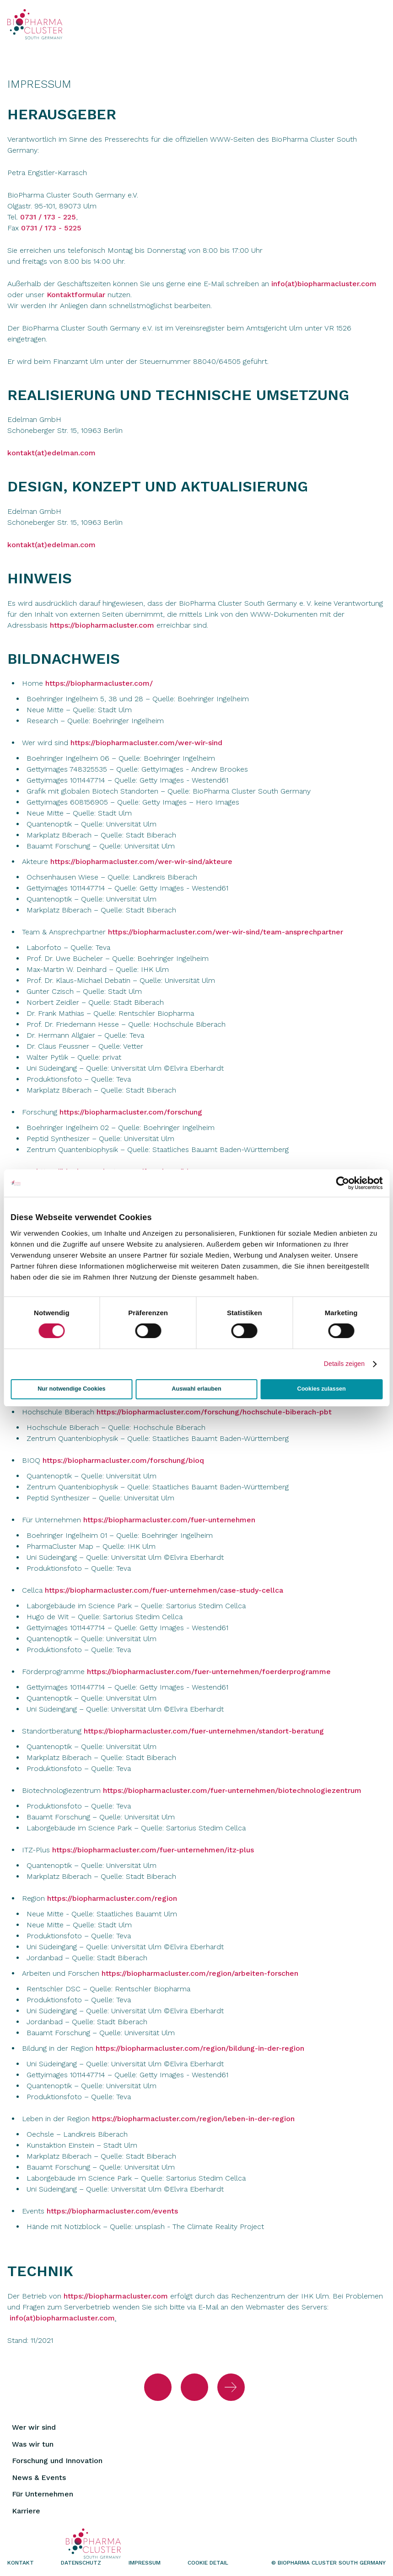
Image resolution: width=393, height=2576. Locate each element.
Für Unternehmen (42, 2494)
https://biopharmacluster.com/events (112, 2211)
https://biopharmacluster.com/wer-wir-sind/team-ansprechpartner (225, 932)
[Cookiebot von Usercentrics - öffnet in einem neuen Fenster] (342, 1183)
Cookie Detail (208, 2563)
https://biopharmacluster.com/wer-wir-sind (146, 742)
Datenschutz (81, 2563)
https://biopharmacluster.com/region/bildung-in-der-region (200, 2048)
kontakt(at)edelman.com (51, 452)
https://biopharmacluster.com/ (99, 683)
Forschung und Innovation (57, 2460)
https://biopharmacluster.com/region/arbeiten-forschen (200, 1973)
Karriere (26, 2511)
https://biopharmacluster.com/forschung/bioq (123, 1460)
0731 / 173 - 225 (48, 217)
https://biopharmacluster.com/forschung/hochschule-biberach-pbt (214, 1412)
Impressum (145, 2563)
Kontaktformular (77, 294)
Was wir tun (33, 2444)
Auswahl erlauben (196, 1389)
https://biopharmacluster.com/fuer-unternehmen (169, 1519)
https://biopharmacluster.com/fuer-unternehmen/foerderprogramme (209, 1671)
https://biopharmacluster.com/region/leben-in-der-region (193, 2118)
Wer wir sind (34, 2427)
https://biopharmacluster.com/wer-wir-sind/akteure (141, 861)
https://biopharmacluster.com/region (112, 1898)
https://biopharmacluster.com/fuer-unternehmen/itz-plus (153, 1849)
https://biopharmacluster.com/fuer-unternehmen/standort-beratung (204, 1731)
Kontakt (20, 2563)
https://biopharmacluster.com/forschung (130, 1112)
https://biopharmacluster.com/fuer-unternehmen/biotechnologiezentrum (232, 1790)
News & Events (39, 2477)
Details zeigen (344, 1363)
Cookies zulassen (321, 1389)
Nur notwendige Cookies (71, 1389)
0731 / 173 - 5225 (51, 228)
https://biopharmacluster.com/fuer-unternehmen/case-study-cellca (164, 1590)
